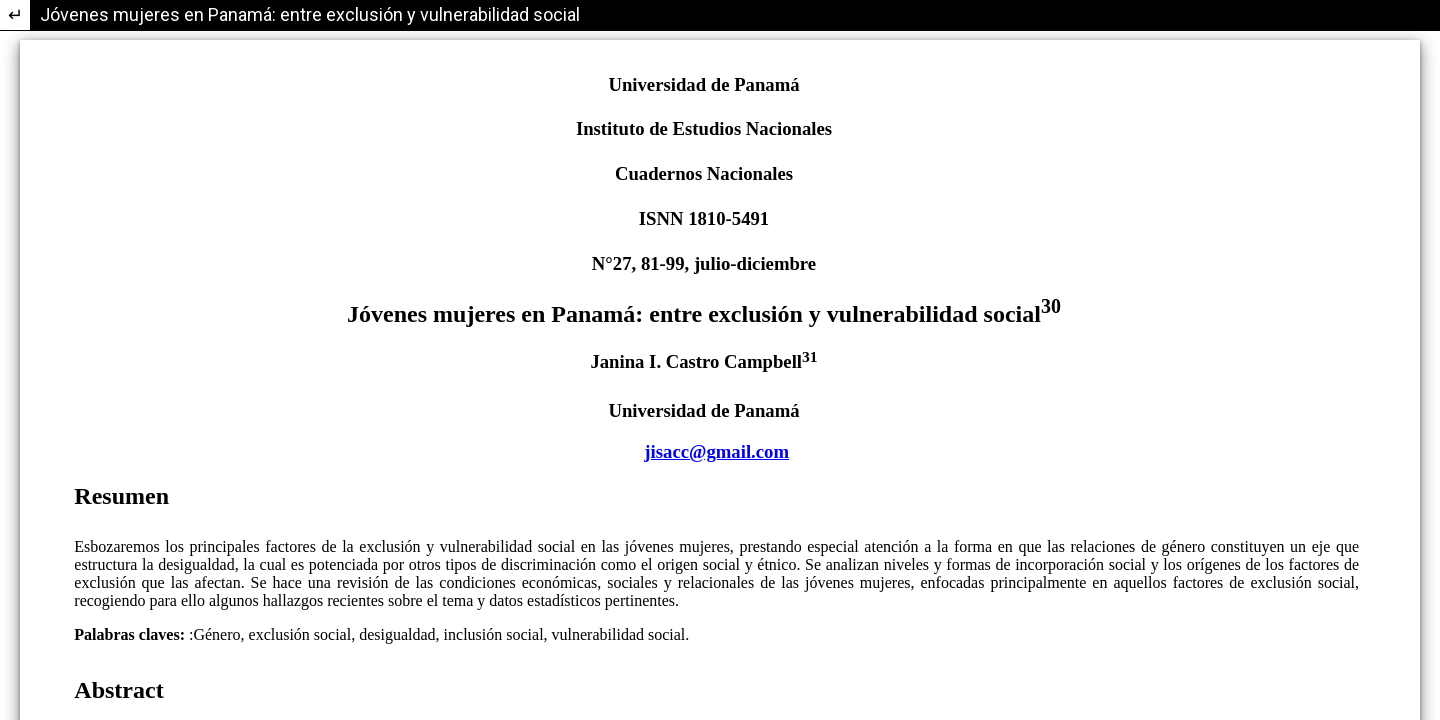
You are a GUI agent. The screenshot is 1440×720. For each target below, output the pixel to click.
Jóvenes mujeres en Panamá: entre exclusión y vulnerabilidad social (310, 14)
